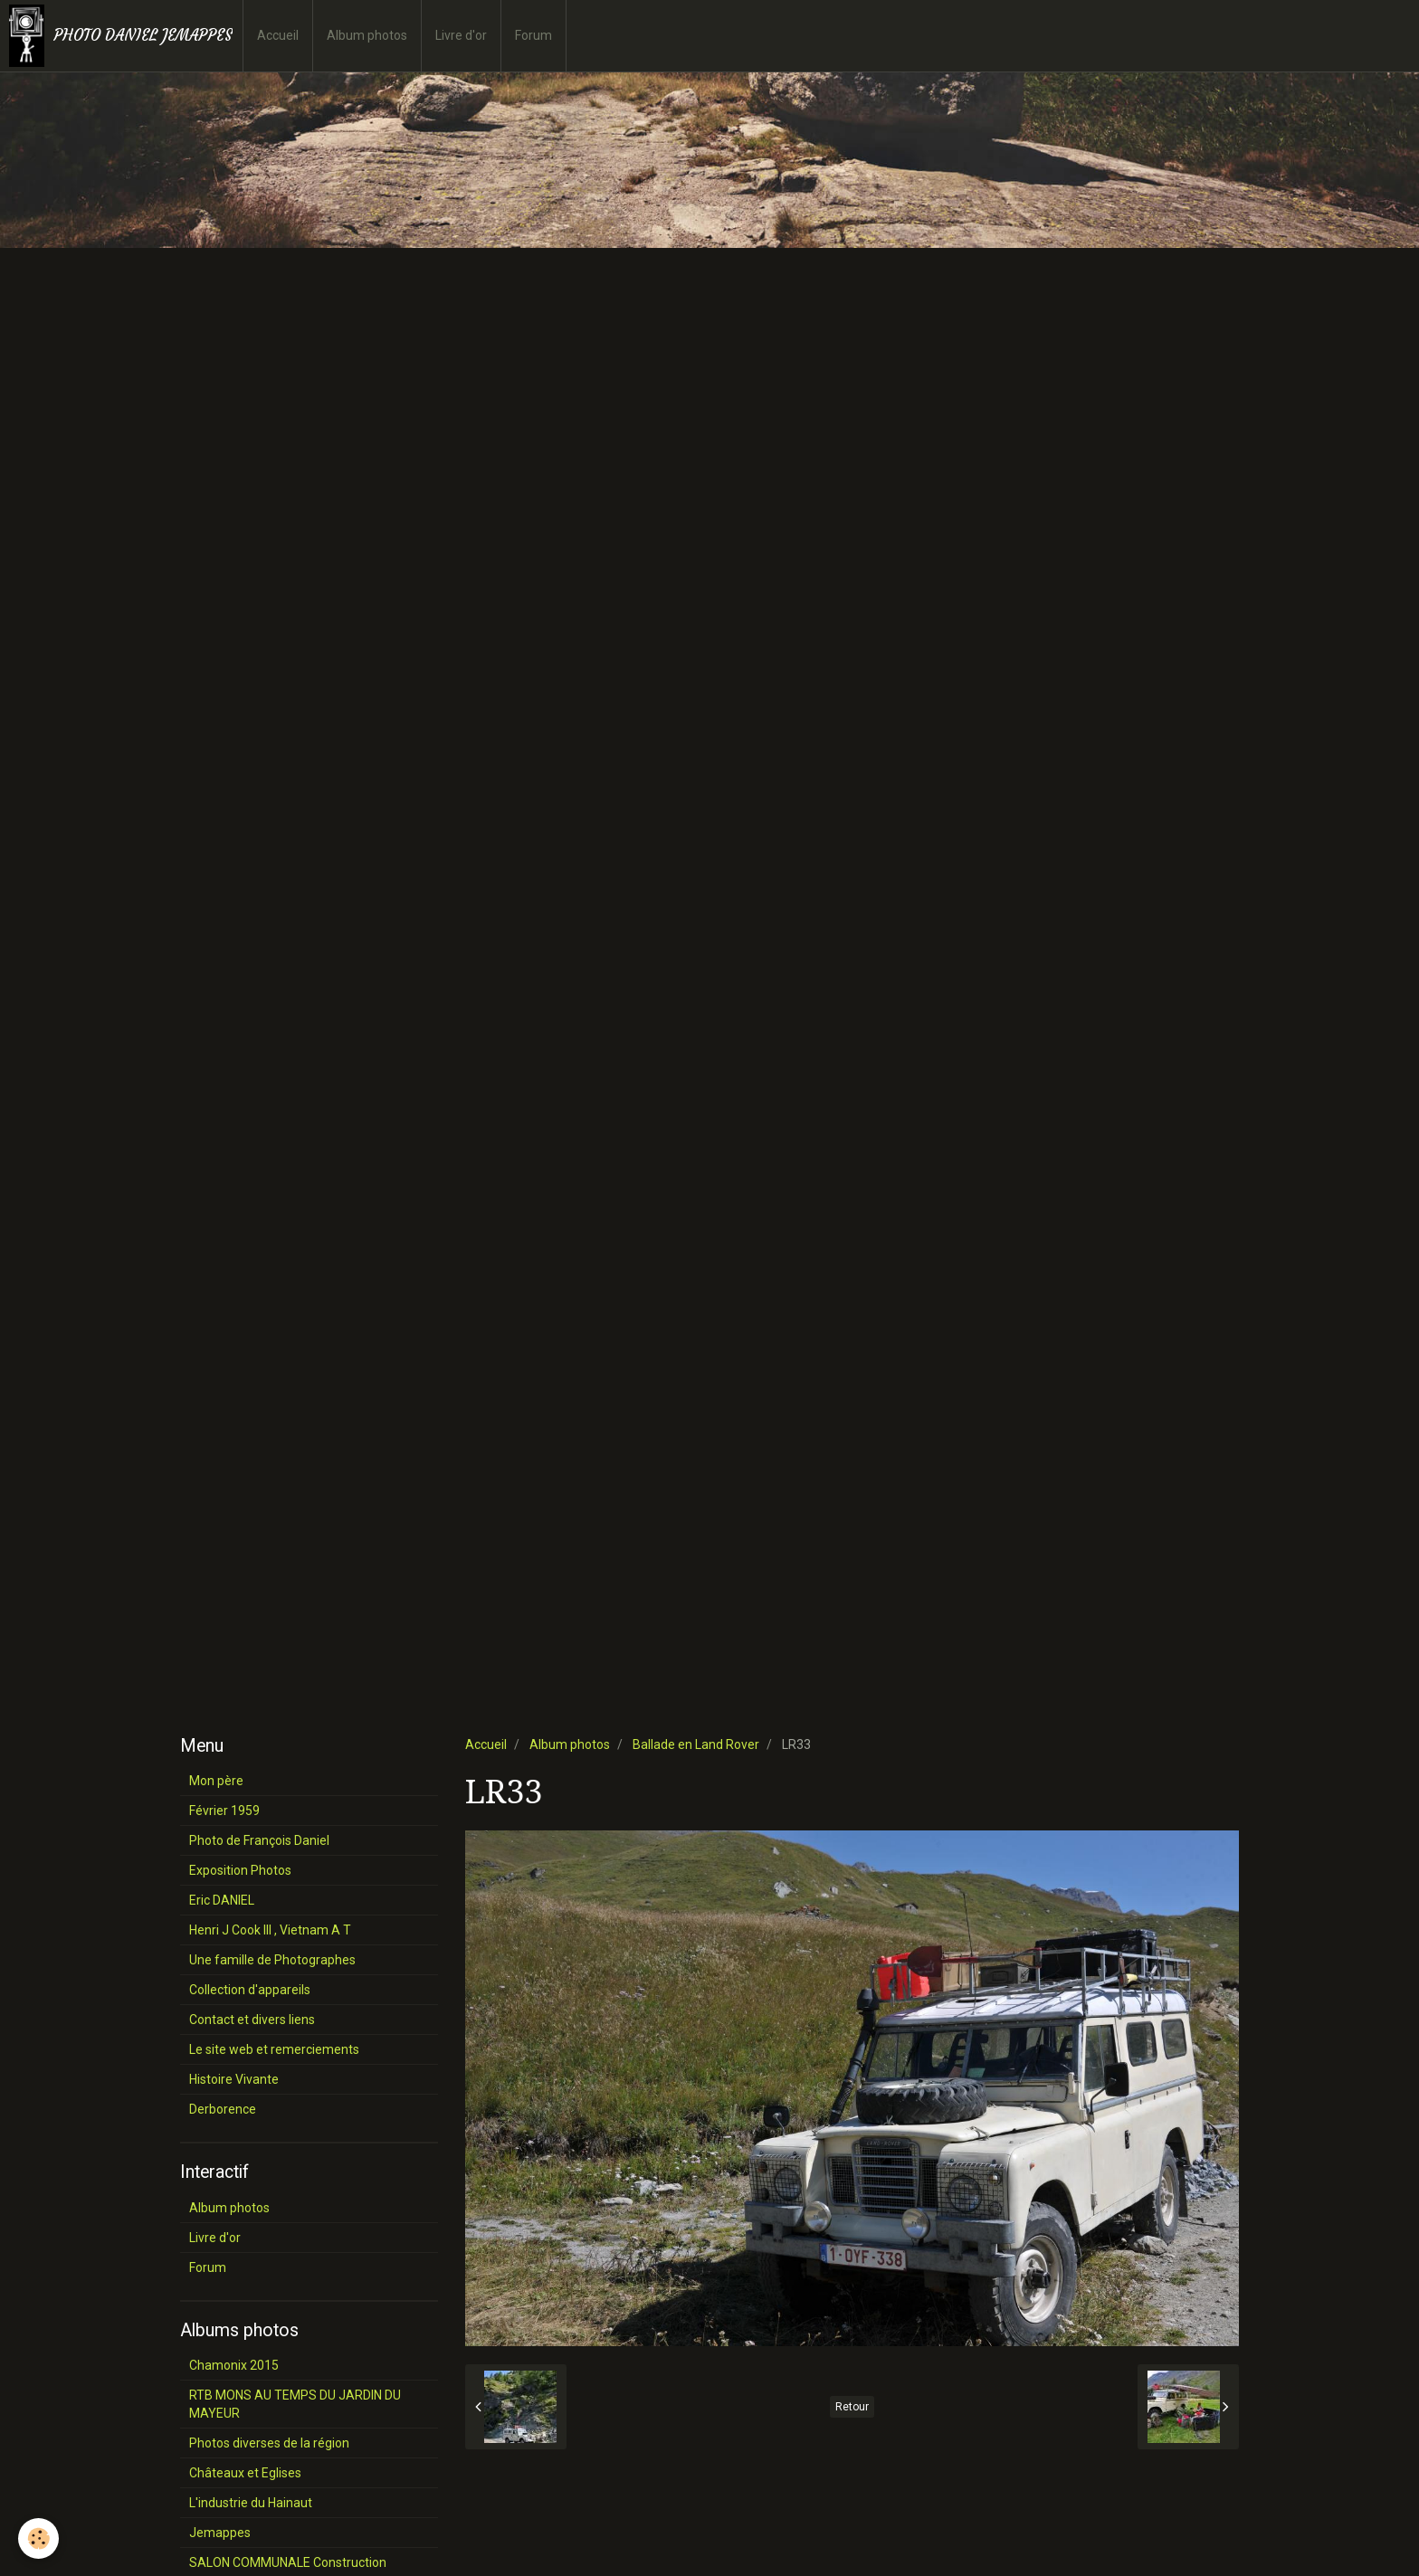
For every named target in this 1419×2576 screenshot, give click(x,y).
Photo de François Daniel (259, 1840)
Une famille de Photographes (272, 1960)
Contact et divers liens (252, 2019)
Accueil (278, 35)
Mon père (216, 1780)
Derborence (222, 2109)
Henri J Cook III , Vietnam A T (270, 1930)
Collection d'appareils (249, 1989)
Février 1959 (224, 1810)
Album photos (367, 35)
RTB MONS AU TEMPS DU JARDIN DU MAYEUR (295, 2404)
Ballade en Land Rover (696, 1744)
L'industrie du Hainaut (250, 2502)
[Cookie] (38, 2538)
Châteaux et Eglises (245, 2473)
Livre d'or (461, 35)
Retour (852, 2406)
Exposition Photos (240, 1870)
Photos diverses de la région (269, 2443)
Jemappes (220, 2532)
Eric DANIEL (221, 1900)
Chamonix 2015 (234, 2365)
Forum (533, 35)
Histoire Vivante (234, 2079)
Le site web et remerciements (274, 2049)
